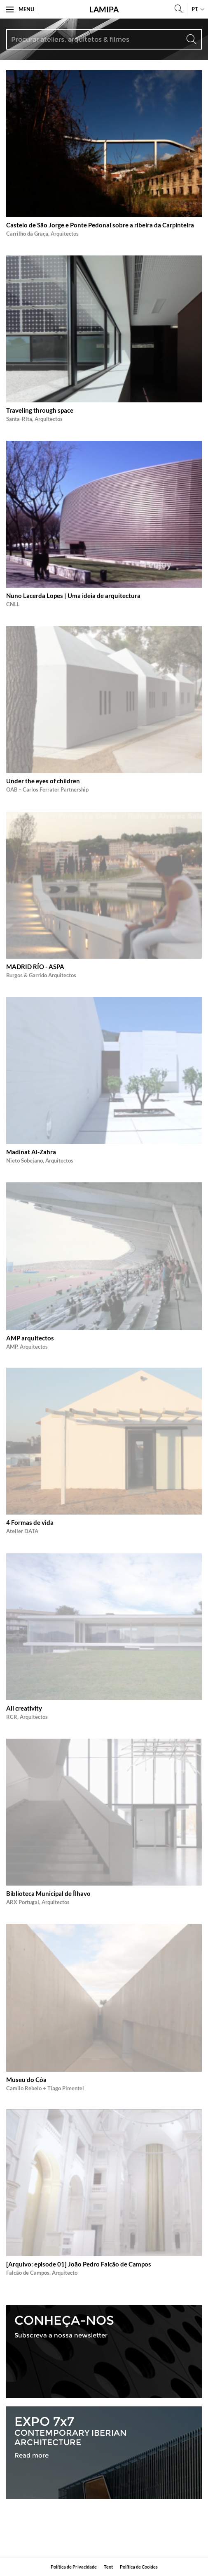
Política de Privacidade (74, 2566)
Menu (20, 9)
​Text (108, 2566)
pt (195, 9)
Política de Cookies (139, 2566)
